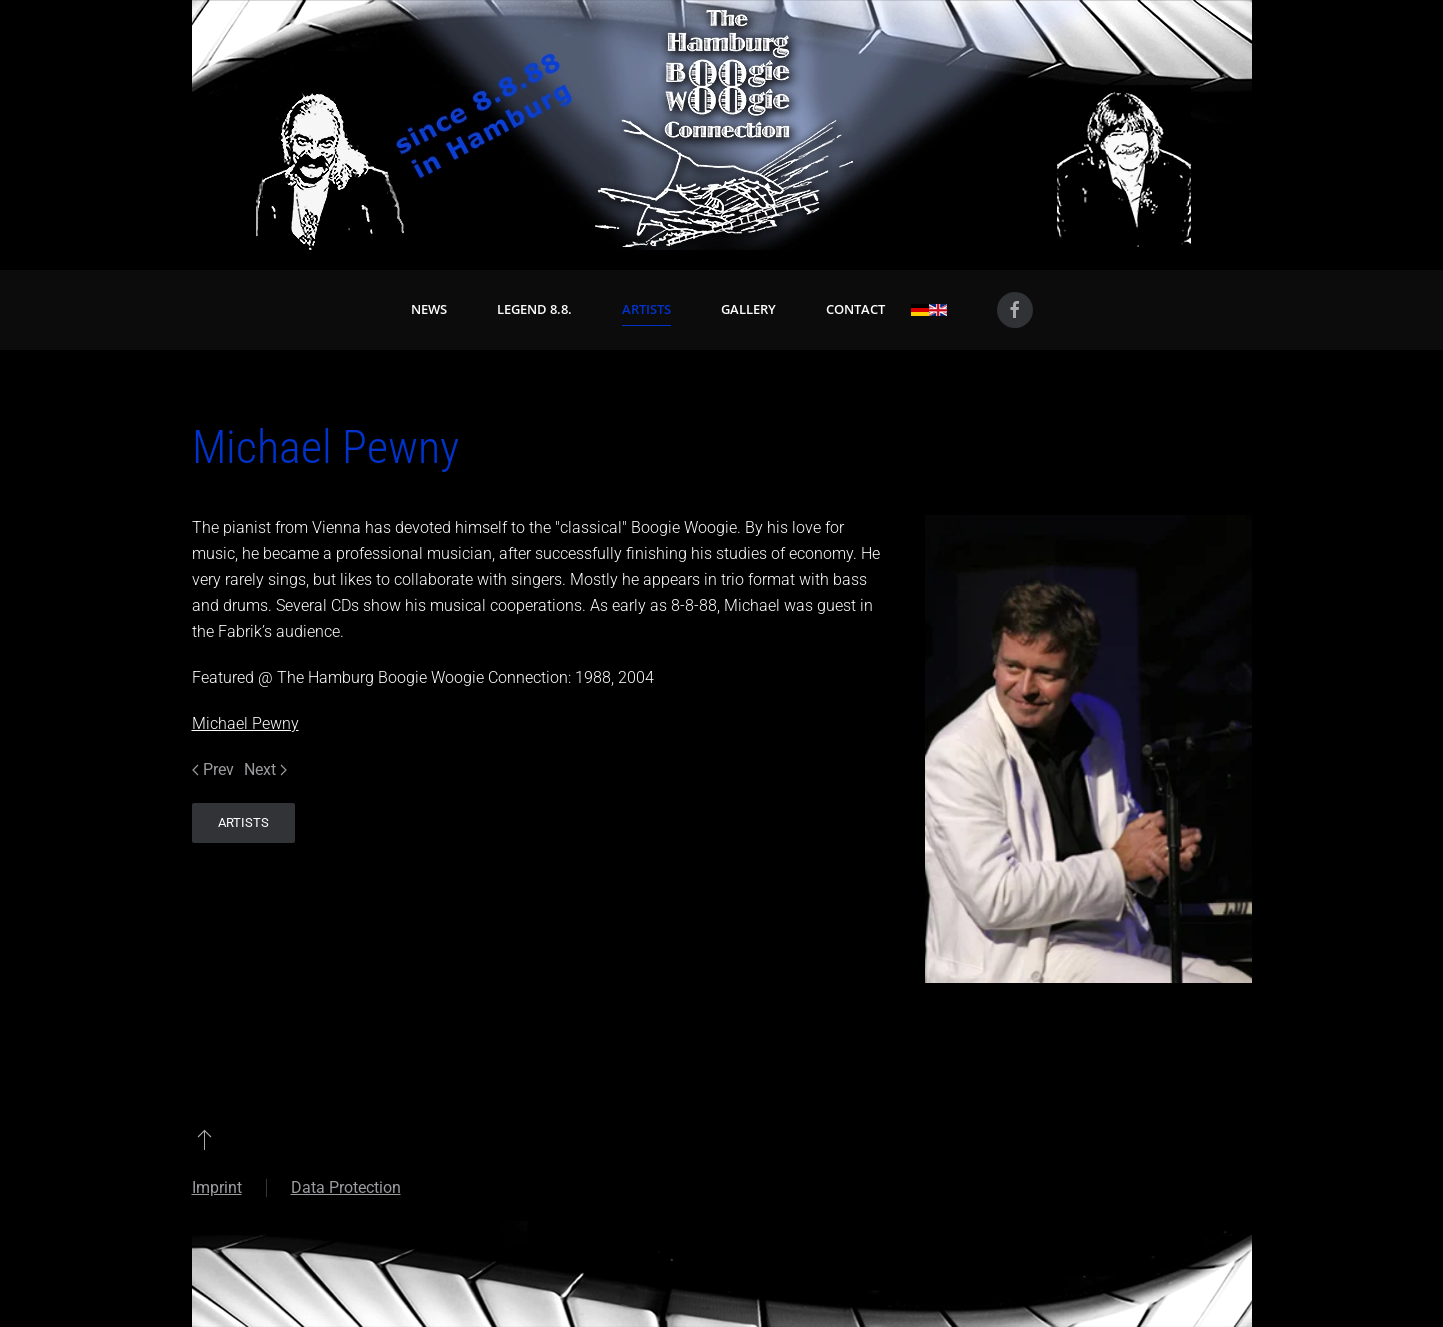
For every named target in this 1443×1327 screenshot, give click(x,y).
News (429, 309)
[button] (204, 1139)
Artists (646, 309)
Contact (855, 309)
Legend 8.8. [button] (534, 309)
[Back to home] (722, 125)
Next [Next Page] (265, 769)
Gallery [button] (748, 309)
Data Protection (346, 1187)
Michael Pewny (245, 723)
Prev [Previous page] (213, 769)
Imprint (217, 1187)
